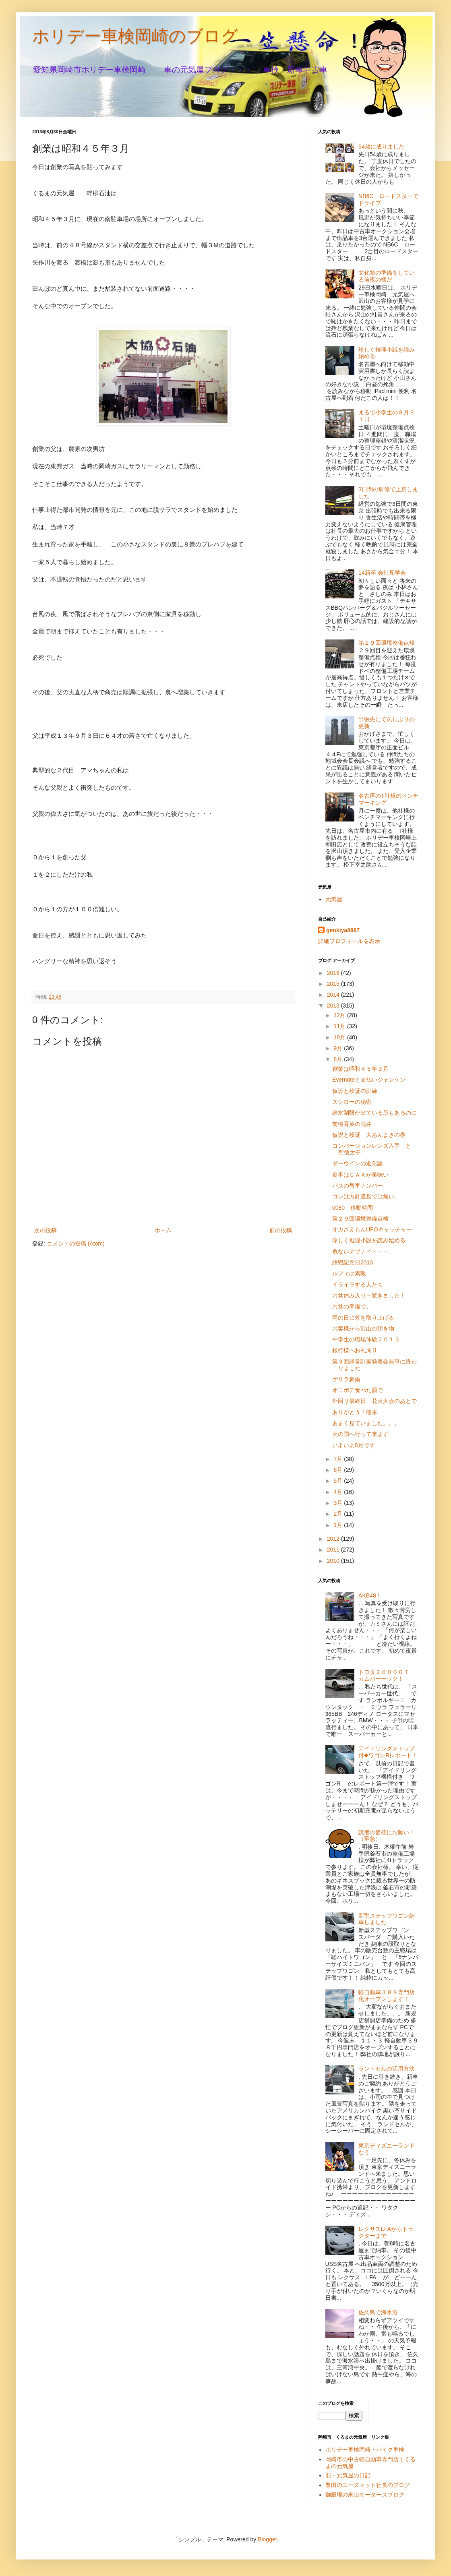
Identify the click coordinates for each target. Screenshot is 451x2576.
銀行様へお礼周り (354, 1350)
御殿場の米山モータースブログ (364, 2494)
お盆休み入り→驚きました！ (368, 1295)
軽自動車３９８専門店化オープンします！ (386, 1995)
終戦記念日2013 (352, 1262)
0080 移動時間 (352, 1207)
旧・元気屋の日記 (350, 2475)
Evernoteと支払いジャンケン (368, 1079)
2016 (334, 973)
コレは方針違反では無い (363, 1196)
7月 (338, 1459)
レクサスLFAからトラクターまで (386, 2232)
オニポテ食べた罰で (357, 1390)
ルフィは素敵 (349, 1273)
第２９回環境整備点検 (386, 642)
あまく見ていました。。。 (366, 1423)
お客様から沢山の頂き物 (363, 1328)
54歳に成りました (381, 146)
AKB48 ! (368, 1595)
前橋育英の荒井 (352, 1124)
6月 (338, 1470)
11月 (340, 1026)
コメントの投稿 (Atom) (76, 1243)
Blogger (267, 2539)
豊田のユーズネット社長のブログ (367, 2485)
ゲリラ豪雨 (346, 1379)
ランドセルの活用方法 (386, 2068)
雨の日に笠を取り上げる (363, 1317)
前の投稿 (280, 1230)
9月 (338, 1048)
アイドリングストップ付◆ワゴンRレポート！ (388, 1752)
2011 (334, 1549)
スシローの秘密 (352, 1102)
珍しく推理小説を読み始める (368, 1240)
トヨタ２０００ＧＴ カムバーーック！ (386, 1675)
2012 (334, 1538)
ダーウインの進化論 (357, 1163)
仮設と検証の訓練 (354, 1091)
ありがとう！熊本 (354, 1412)
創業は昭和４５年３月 (360, 1069)
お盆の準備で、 (352, 1306)
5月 (338, 1480)
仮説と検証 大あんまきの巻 (368, 1135)
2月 (338, 1513)
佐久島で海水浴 (378, 2312)
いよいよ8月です (353, 1445)
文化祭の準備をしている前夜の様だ (386, 276)
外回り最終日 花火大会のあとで (374, 1401)
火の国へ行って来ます (360, 1434)
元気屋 (333, 899)
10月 (340, 1037)
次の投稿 (45, 1230)
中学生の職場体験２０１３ (366, 1339)
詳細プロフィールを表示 (349, 941)
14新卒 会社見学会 (381, 572)
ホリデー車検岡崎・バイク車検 (364, 2449)
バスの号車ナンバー (357, 1185)
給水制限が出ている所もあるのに (374, 1112)
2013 (334, 1005)
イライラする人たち (357, 1284)
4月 (338, 1492)
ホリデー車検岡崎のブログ (135, 36)
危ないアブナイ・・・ (360, 1251)
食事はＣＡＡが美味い (360, 1174)
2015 (334, 984)
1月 (338, 1525)
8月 (338, 1059)
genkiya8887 (343, 930)
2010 (334, 1561)
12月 (340, 1015)
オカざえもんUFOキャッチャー (372, 1229)
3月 (338, 1503)
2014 (334, 994)
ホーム (163, 1230)
